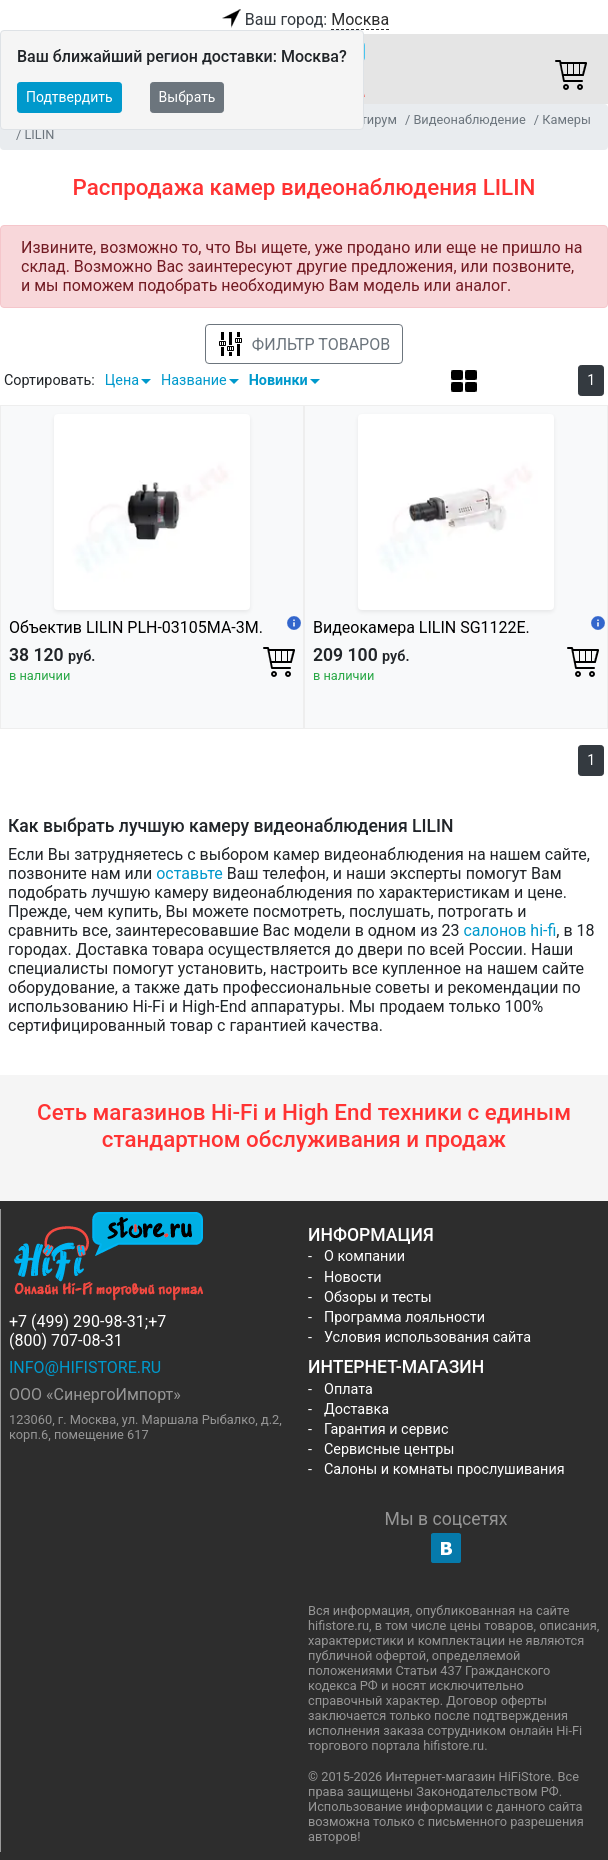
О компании (364, 1256)
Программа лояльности (404, 1317)
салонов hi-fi (509, 930)
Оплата (348, 1389)
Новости (353, 1277)
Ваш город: (304, 20)
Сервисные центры (389, 1449)
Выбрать (187, 97)
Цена (122, 380)
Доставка (356, 1409)
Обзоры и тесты (378, 1297)
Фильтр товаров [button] (304, 344)
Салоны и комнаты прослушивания (444, 1469)
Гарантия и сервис (386, 1429)
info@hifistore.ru (85, 1367)
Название (194, 380)
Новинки (278, 380)
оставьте (189, 873)
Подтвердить (69, 97)
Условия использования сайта (427, 1337)
